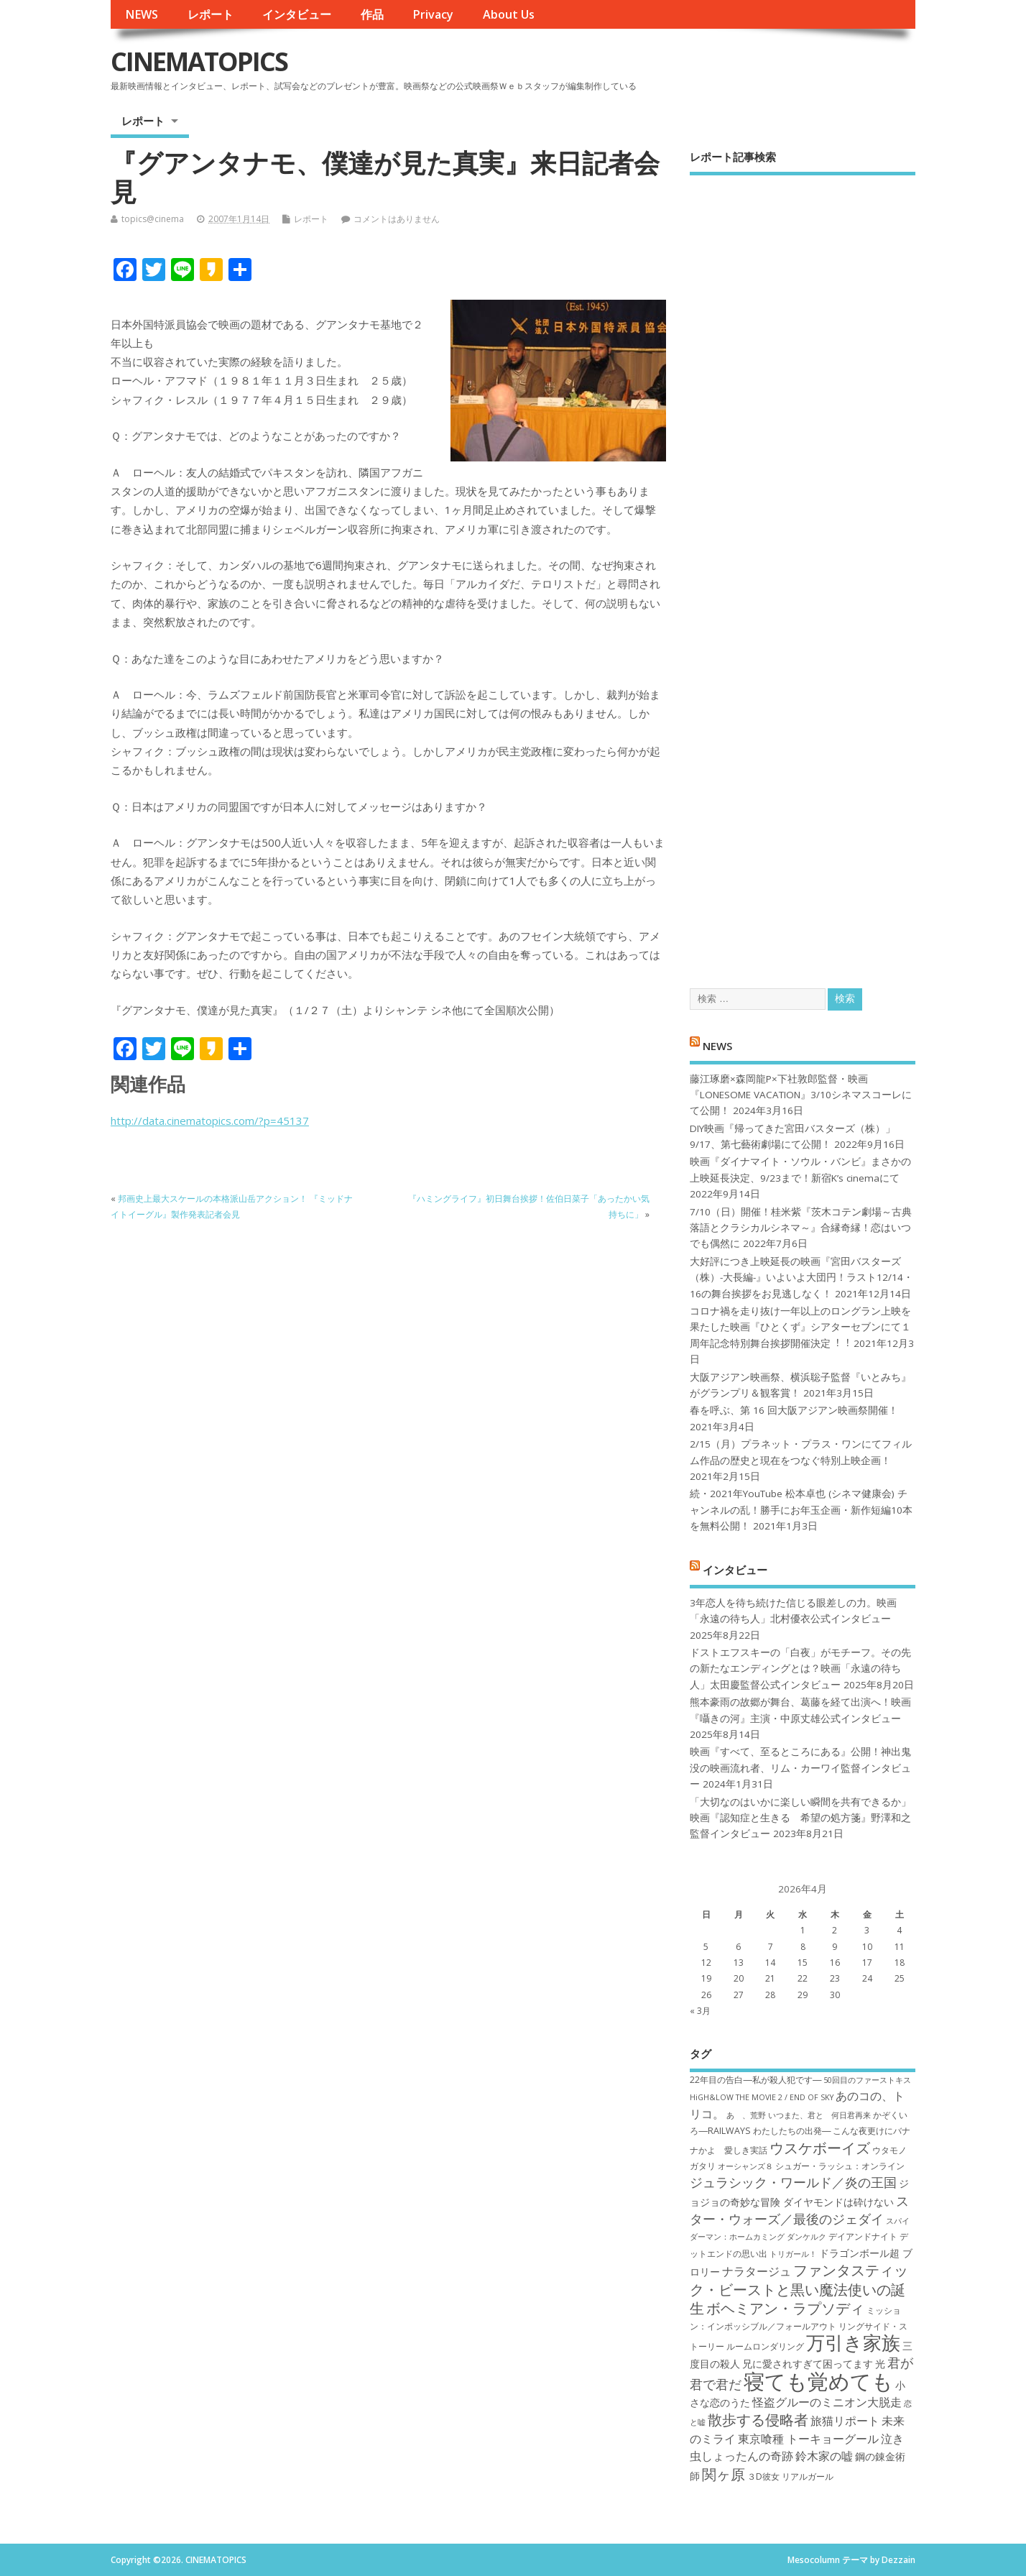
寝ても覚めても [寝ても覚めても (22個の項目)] (818, 2381)
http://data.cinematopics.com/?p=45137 (210, 1120)
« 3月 (700, 2011)
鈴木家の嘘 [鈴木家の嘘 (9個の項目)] (824, 2456)
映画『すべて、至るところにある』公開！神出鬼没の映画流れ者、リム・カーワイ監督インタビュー (800, 1767)
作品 (372, 14)
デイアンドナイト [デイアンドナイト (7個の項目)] (862, 2236)
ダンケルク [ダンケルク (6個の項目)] (806, 2237)
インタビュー (296, 14)
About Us (509, 14)
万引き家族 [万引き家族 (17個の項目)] (853, 2342)
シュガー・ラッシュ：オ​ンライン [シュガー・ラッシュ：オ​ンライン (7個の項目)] (840, 2166)
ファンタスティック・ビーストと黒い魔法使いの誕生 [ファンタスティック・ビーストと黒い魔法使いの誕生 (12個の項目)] (799, 2289)
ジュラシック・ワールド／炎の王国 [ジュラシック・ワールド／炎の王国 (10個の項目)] (793, 2182)
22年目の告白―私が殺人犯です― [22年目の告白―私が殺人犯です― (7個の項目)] (755, 2080)
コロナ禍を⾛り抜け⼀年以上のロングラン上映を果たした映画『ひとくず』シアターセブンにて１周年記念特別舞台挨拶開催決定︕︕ (800, 1327)
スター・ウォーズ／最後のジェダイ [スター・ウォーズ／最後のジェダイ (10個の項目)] (799, 2209)
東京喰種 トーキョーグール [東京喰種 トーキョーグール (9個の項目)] (808, 2439)
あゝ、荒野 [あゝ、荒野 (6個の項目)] (746, 2115)
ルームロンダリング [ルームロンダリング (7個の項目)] (765, 2346)
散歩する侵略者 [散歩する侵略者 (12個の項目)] (758, 2419)
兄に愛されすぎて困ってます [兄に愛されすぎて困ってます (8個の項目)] (807, 2363)
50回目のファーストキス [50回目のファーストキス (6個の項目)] (867, 2080)
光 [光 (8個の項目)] (880, 2363)
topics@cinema (152, 219)
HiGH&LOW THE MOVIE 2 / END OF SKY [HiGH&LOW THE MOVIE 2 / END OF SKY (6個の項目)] (761, 2097)
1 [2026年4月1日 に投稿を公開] (802, 1930)
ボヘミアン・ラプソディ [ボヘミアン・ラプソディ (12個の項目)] (785, 2308)
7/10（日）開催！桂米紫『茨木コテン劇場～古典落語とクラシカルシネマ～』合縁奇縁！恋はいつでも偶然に (801, 1228)
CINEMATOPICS (199, 61)
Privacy (432, 14)
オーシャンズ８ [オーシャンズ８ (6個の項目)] (745, 2166)
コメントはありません (396, 219)
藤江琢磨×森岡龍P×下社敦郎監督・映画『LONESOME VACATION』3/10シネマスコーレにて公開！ (801, 1095)
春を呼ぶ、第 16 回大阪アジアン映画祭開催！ (794, 1410)
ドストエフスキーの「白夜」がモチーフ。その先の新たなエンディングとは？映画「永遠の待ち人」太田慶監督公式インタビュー (800, 1668)
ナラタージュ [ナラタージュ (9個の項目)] (756, 2271)
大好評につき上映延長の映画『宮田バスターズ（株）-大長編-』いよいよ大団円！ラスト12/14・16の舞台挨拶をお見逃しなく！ (801, 1277)
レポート (211, 14)
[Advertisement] (802, 569)
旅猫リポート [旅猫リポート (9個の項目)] (844, 2421)
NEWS (141, 14)
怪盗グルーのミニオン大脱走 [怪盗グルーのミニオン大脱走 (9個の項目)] (827, 2402)
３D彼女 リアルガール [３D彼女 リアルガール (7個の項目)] (790, 2476)
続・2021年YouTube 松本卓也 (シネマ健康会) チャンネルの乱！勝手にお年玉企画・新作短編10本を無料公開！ (801, 1509)
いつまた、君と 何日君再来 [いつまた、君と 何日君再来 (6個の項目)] (819, 2115)
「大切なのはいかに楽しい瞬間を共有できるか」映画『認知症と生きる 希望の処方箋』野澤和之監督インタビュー (800, 1818)
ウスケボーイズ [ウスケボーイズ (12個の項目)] (820, 2148)
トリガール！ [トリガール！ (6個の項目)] (793, 2254)
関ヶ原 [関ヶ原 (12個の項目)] (723, 2474)
